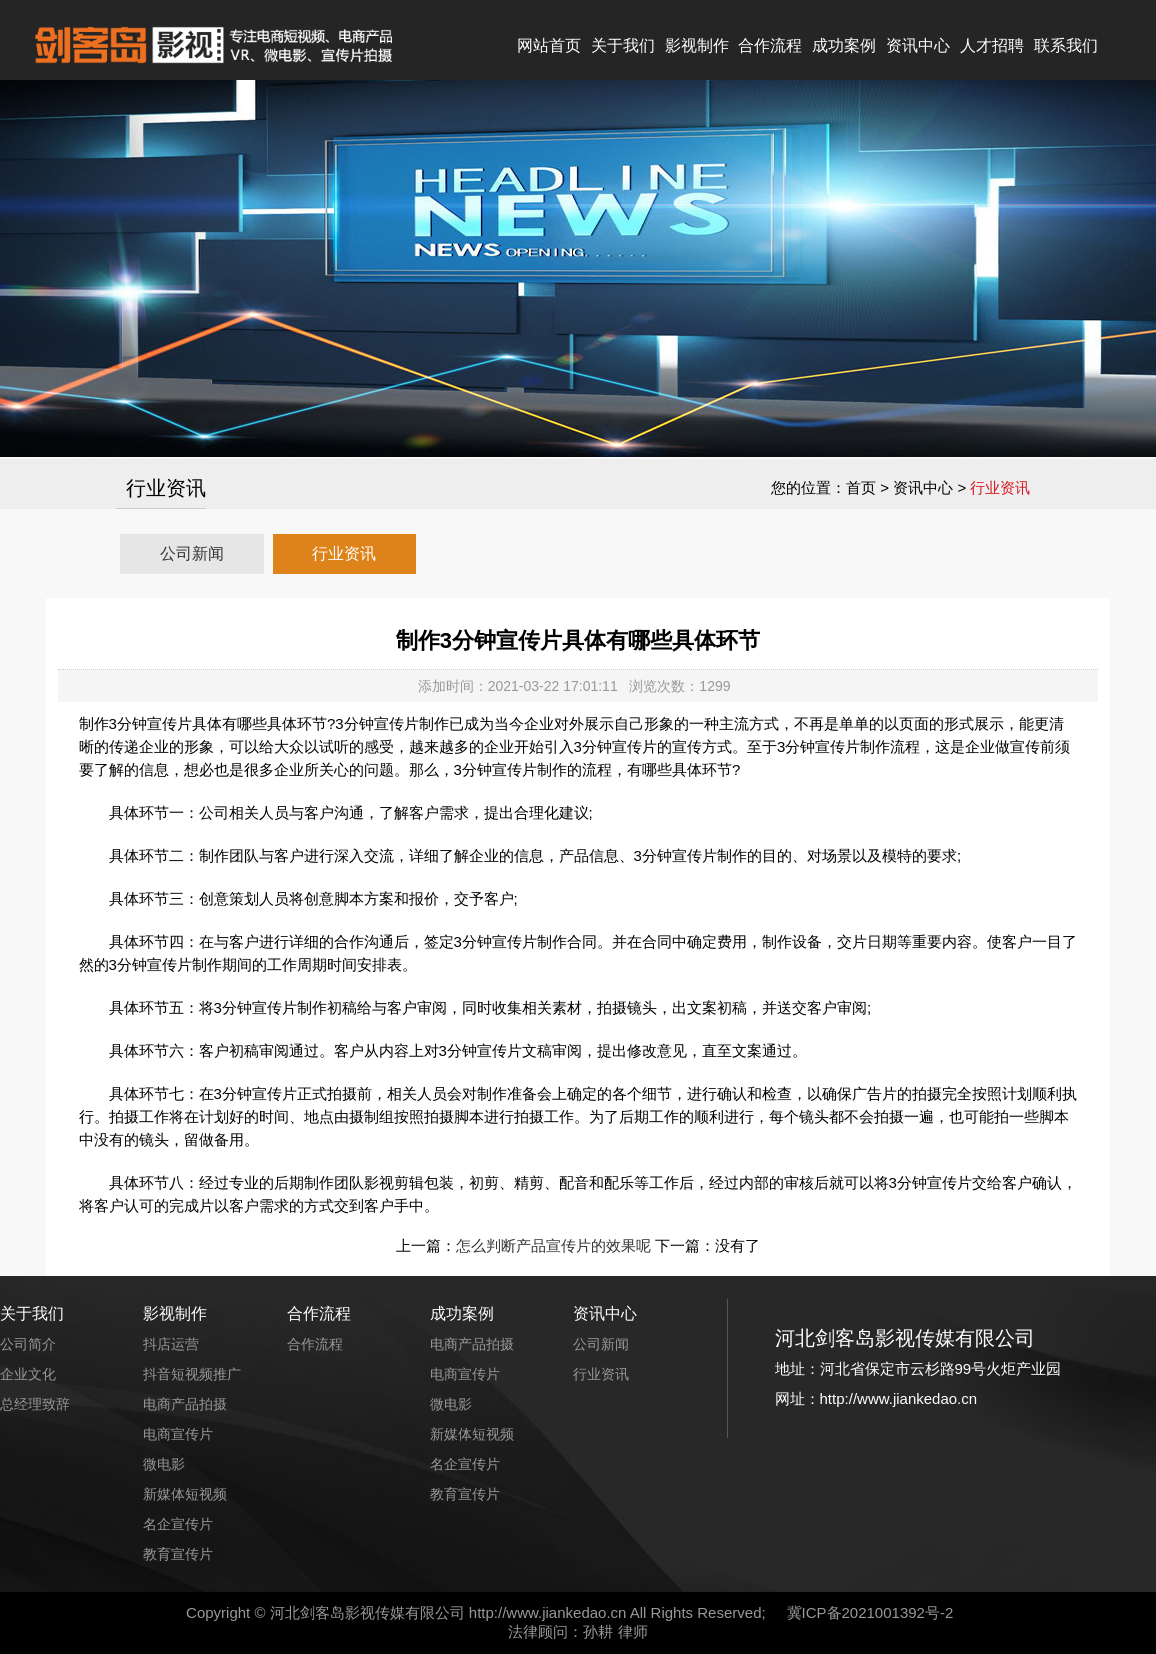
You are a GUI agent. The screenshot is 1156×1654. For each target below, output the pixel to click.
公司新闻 (192, 553)
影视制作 (697, 45)
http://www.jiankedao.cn (548, 1612)
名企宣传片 (178, 1524)
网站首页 (549, 45)
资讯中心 (918, 45)
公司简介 (28, 1344)
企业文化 (28, 1374)
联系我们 (1066, 45)
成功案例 (844, 45)
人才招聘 (992, 45)
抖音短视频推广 (192, 1374)
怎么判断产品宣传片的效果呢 (553, 1245)
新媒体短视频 (185, 1494)
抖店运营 (171, 1344)
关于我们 (623, 45)
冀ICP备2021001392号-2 (870, 1612)
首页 (861, 487)
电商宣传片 (178, 1434)
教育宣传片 (178, 1554)
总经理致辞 (35, 1404)
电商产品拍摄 (185, 1404)
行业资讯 (344, 553)
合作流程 (770, 45)
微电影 (164, 1464)
